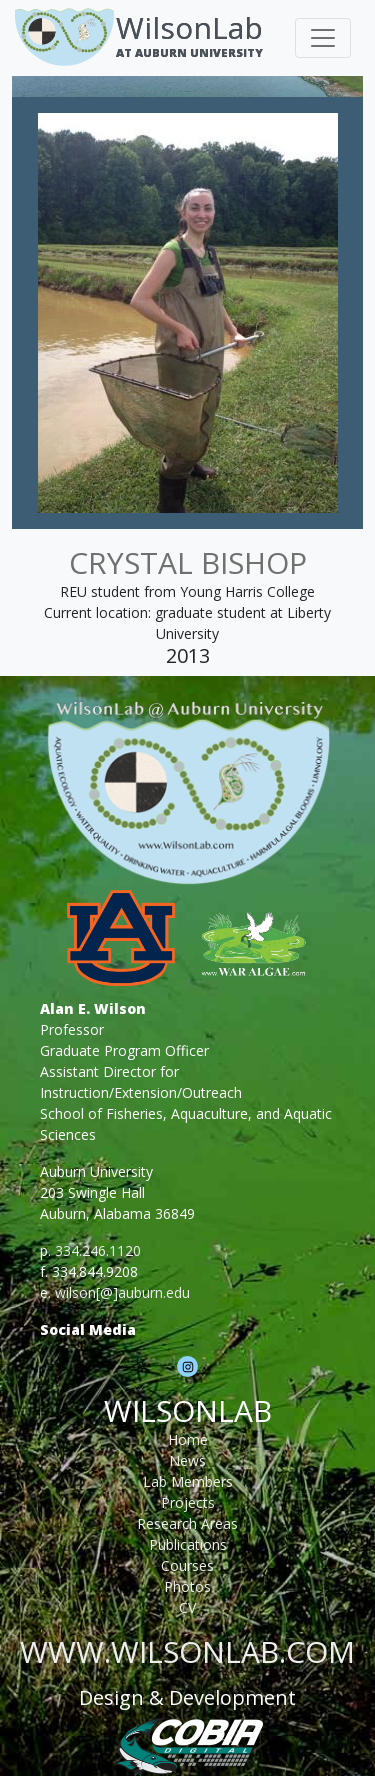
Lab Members (188, 1481)
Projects (188, 1502)
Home (188, 1439)
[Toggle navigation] (323, 38)
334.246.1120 (98, 1250)
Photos (187, 1586)
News (187, 1460)
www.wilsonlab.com (187, 1651)
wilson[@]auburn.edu (122, 1292)
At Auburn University (189, 52)
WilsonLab (189, 27)
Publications (188, 1544)
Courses (187, 1565)
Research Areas (187, 1523)
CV (187, 1607)
